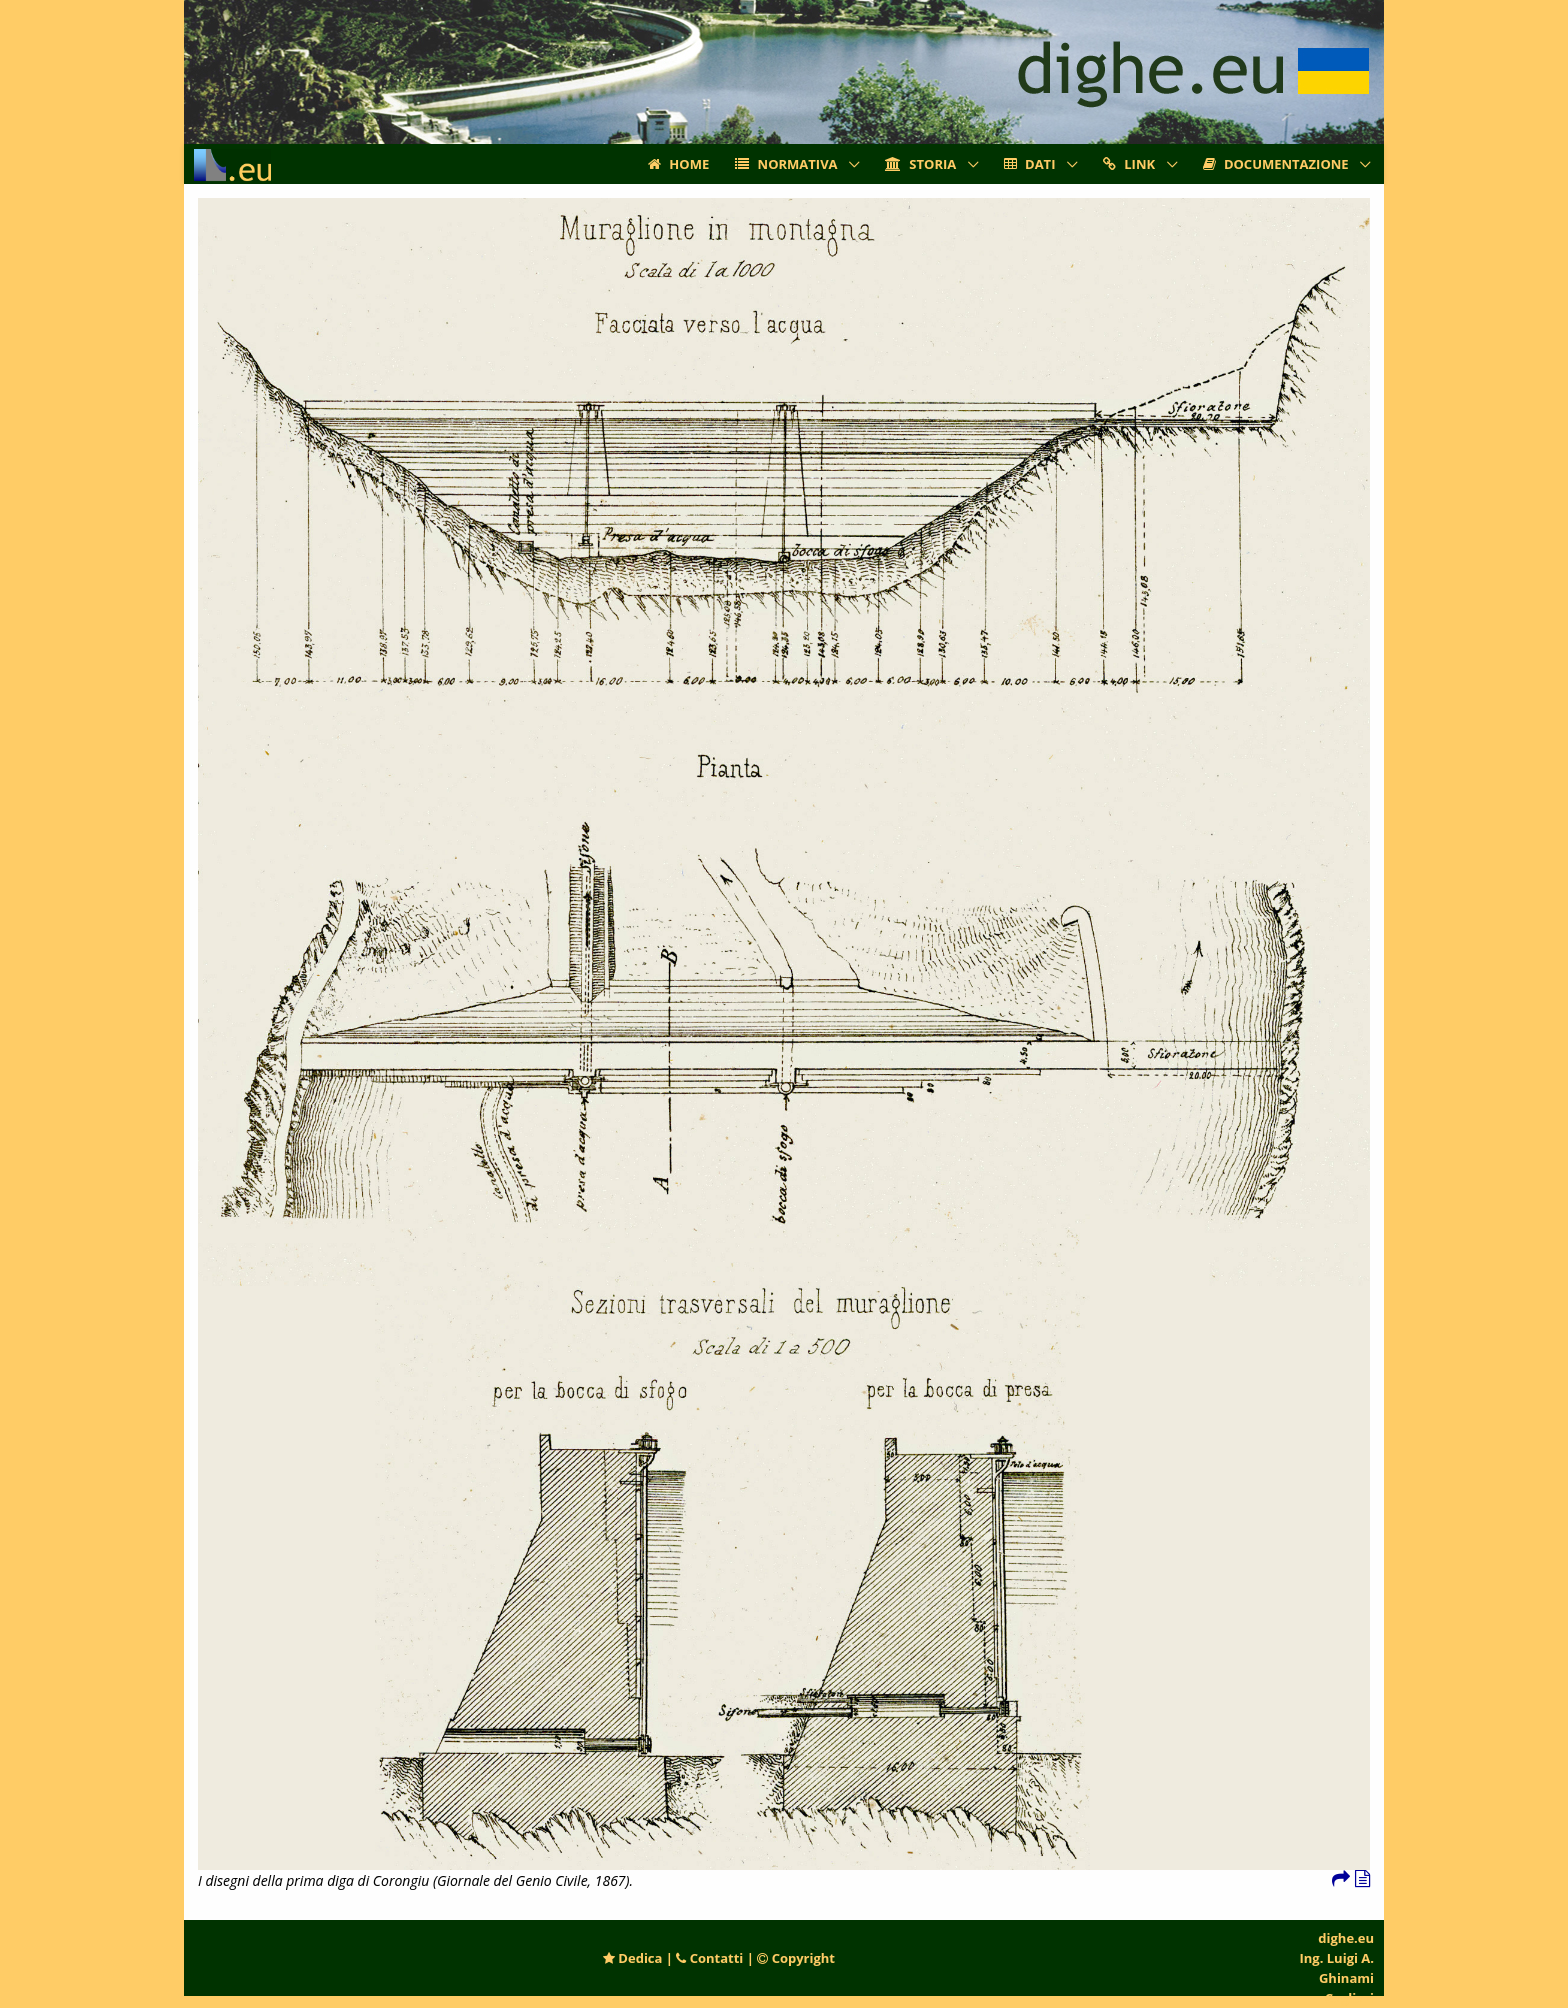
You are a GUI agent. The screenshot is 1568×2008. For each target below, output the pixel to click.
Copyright (796, 1958)
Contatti (709, 1958)
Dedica (632, 1958)
